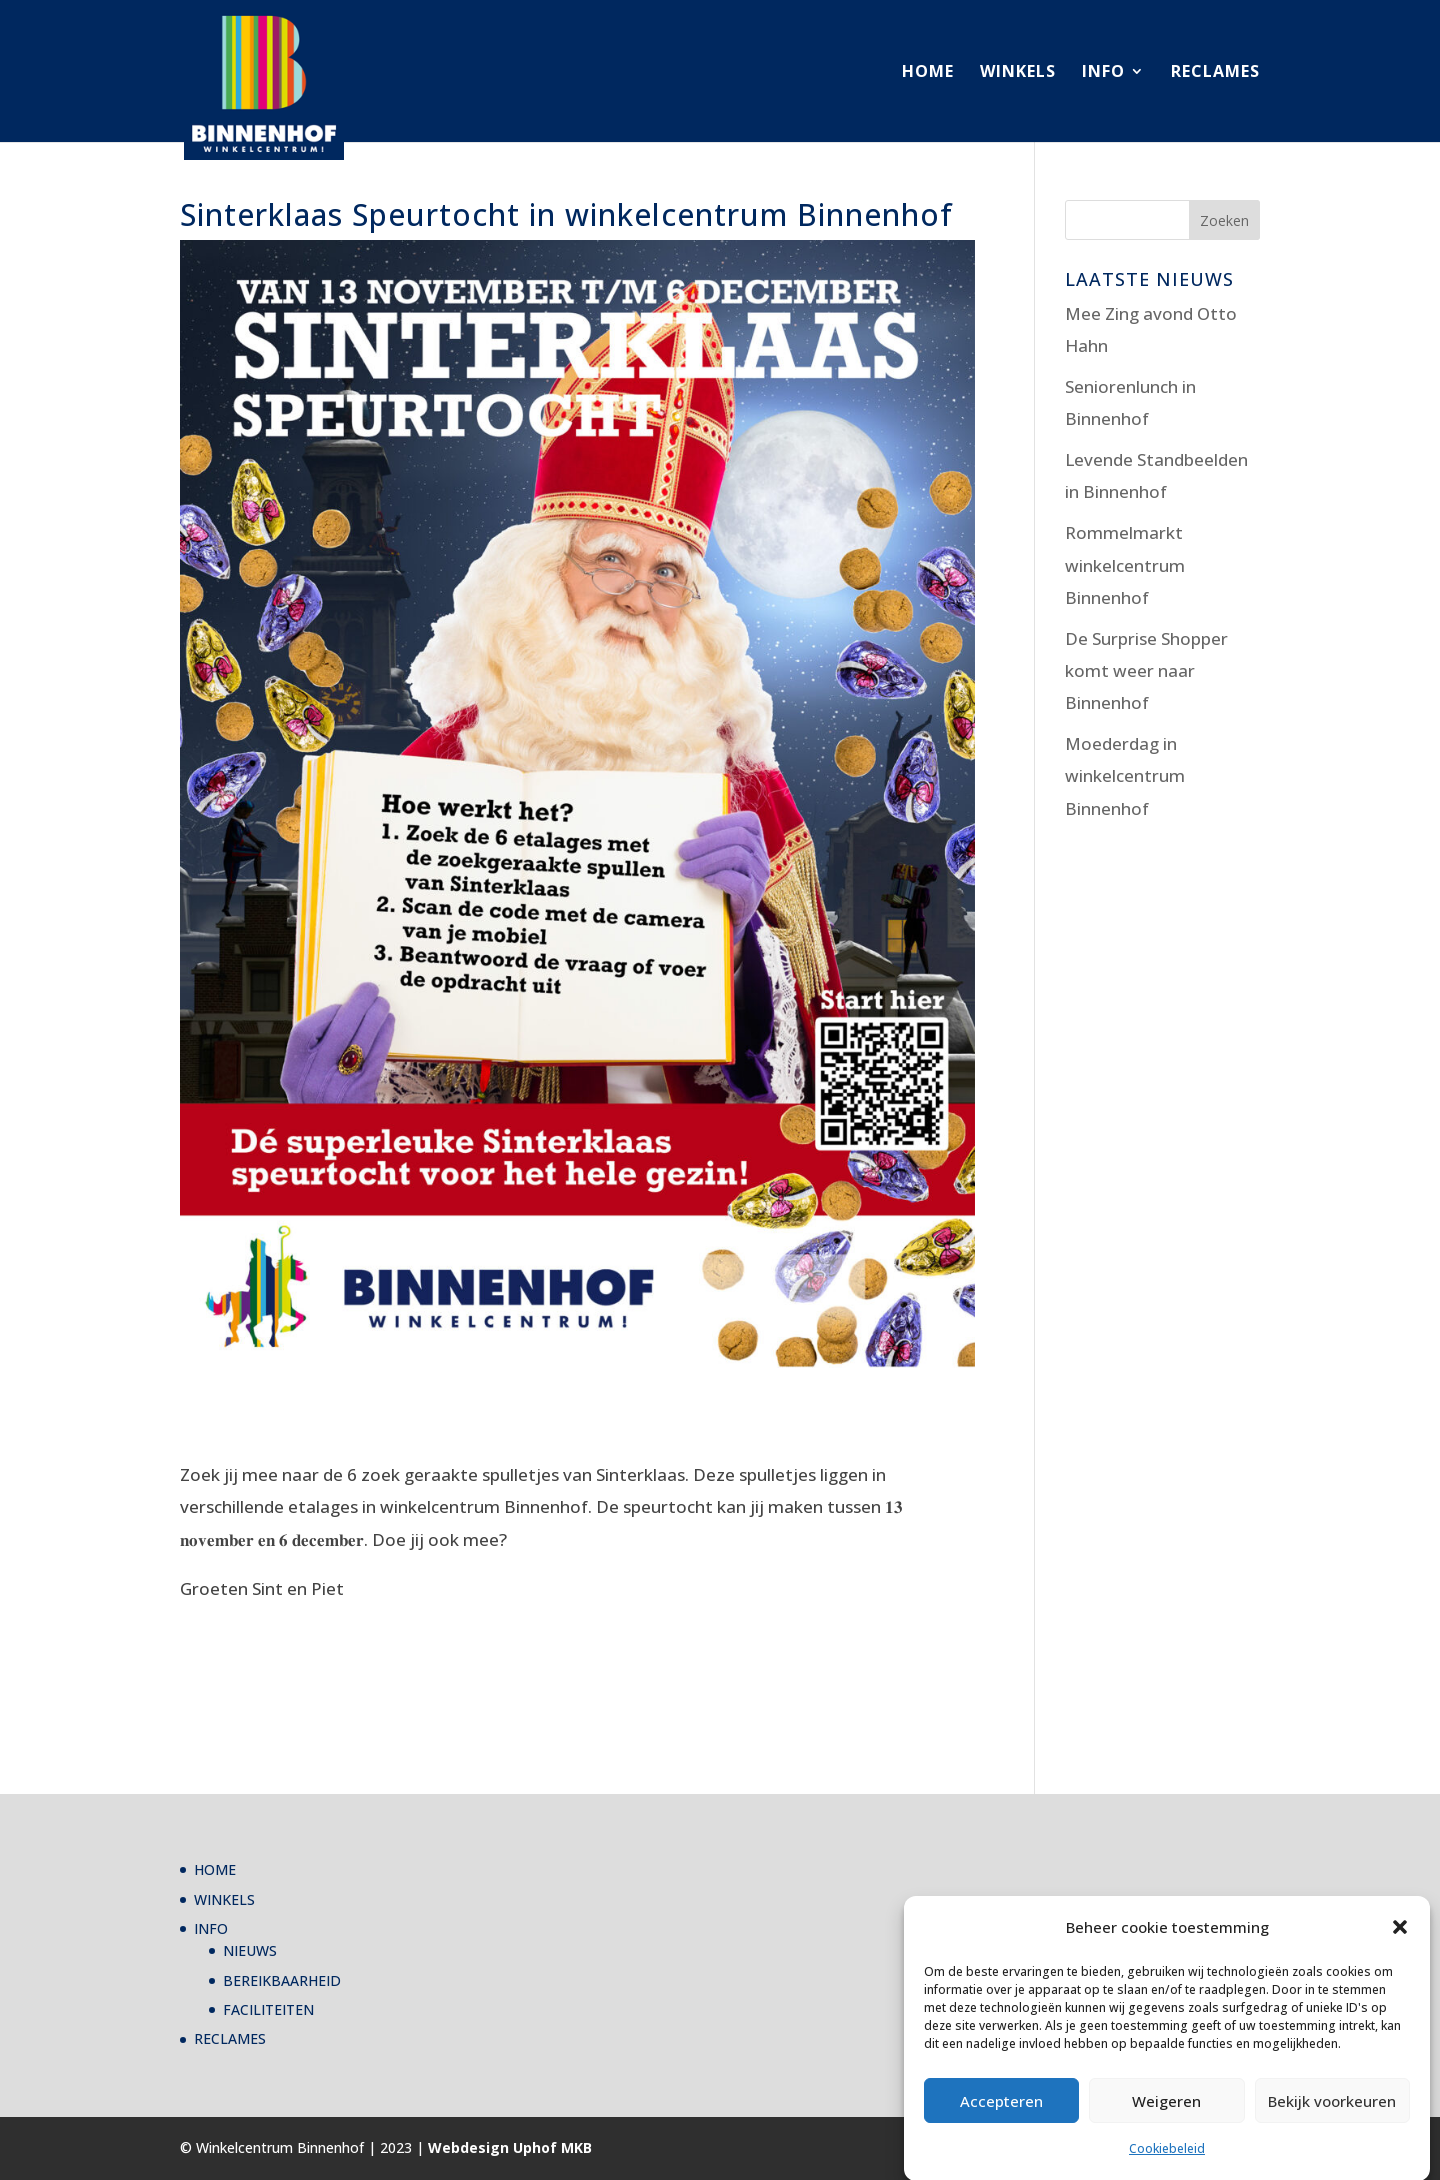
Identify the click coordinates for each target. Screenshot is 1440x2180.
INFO (1103, 73)
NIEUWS (250, 1950)
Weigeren (1166, 2127)
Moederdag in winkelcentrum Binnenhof (1125, 776)
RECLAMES (1215, 73)
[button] (1400, 1953)
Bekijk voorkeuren (1332, 2127)
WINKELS (1018, 73)
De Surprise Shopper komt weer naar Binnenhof (1146, 671)
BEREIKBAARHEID (282, 1980)
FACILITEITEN (268, 2009)
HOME (928, 73)
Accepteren (1001, 2127)
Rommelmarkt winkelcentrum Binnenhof (1125, 565)
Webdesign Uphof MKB (510, 2147)
